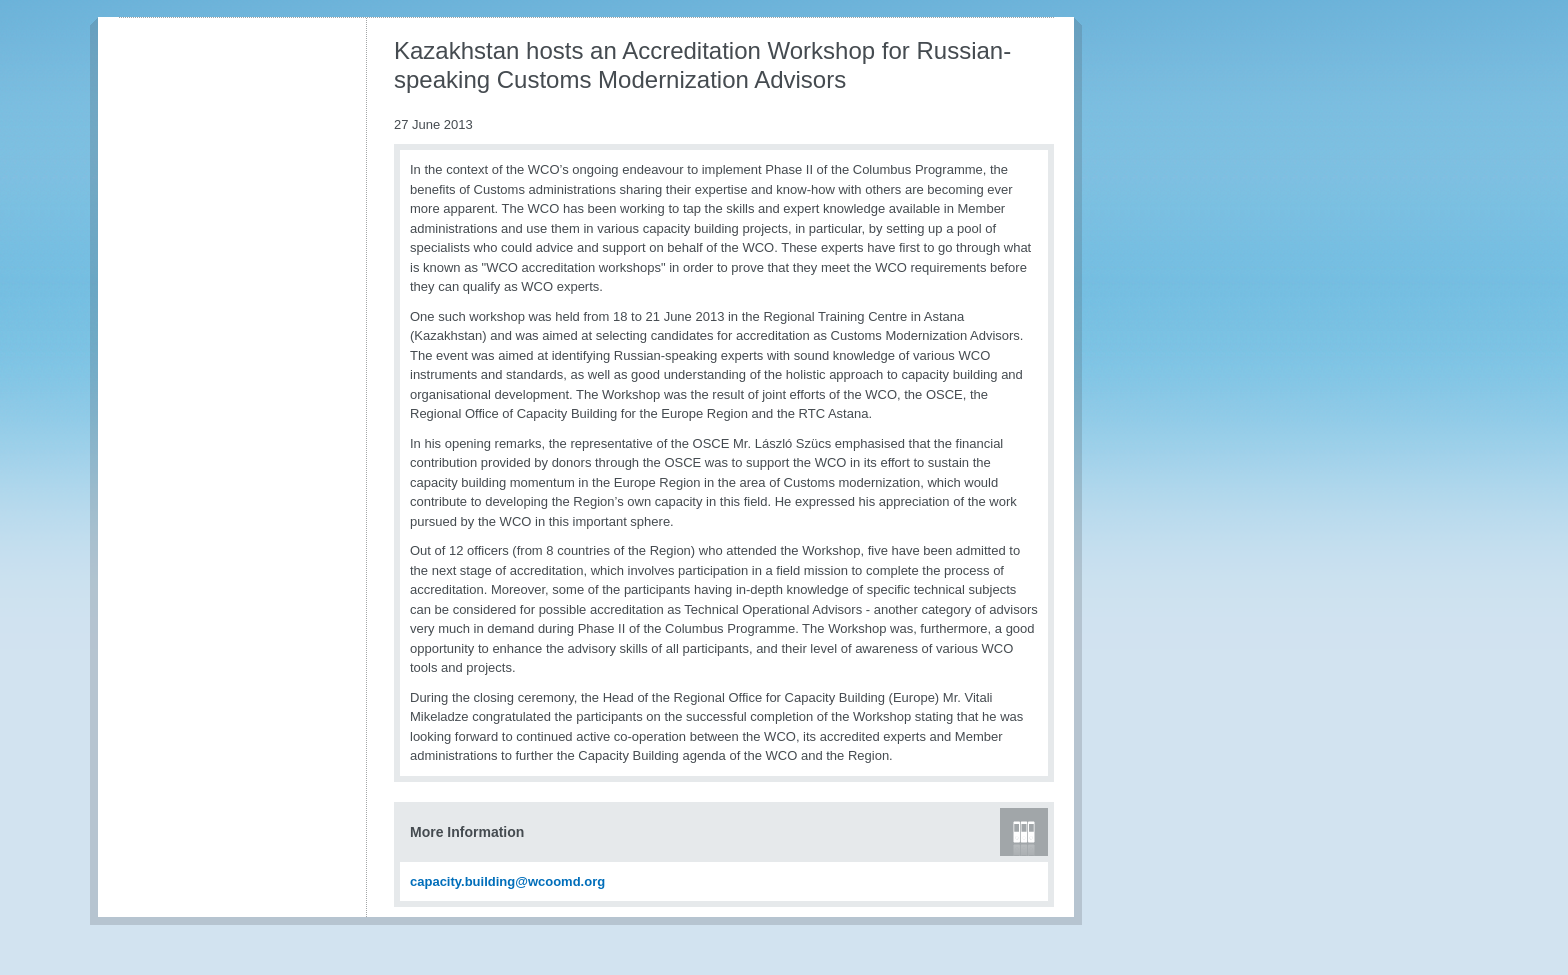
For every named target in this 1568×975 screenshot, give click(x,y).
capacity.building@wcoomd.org (507, 881)
